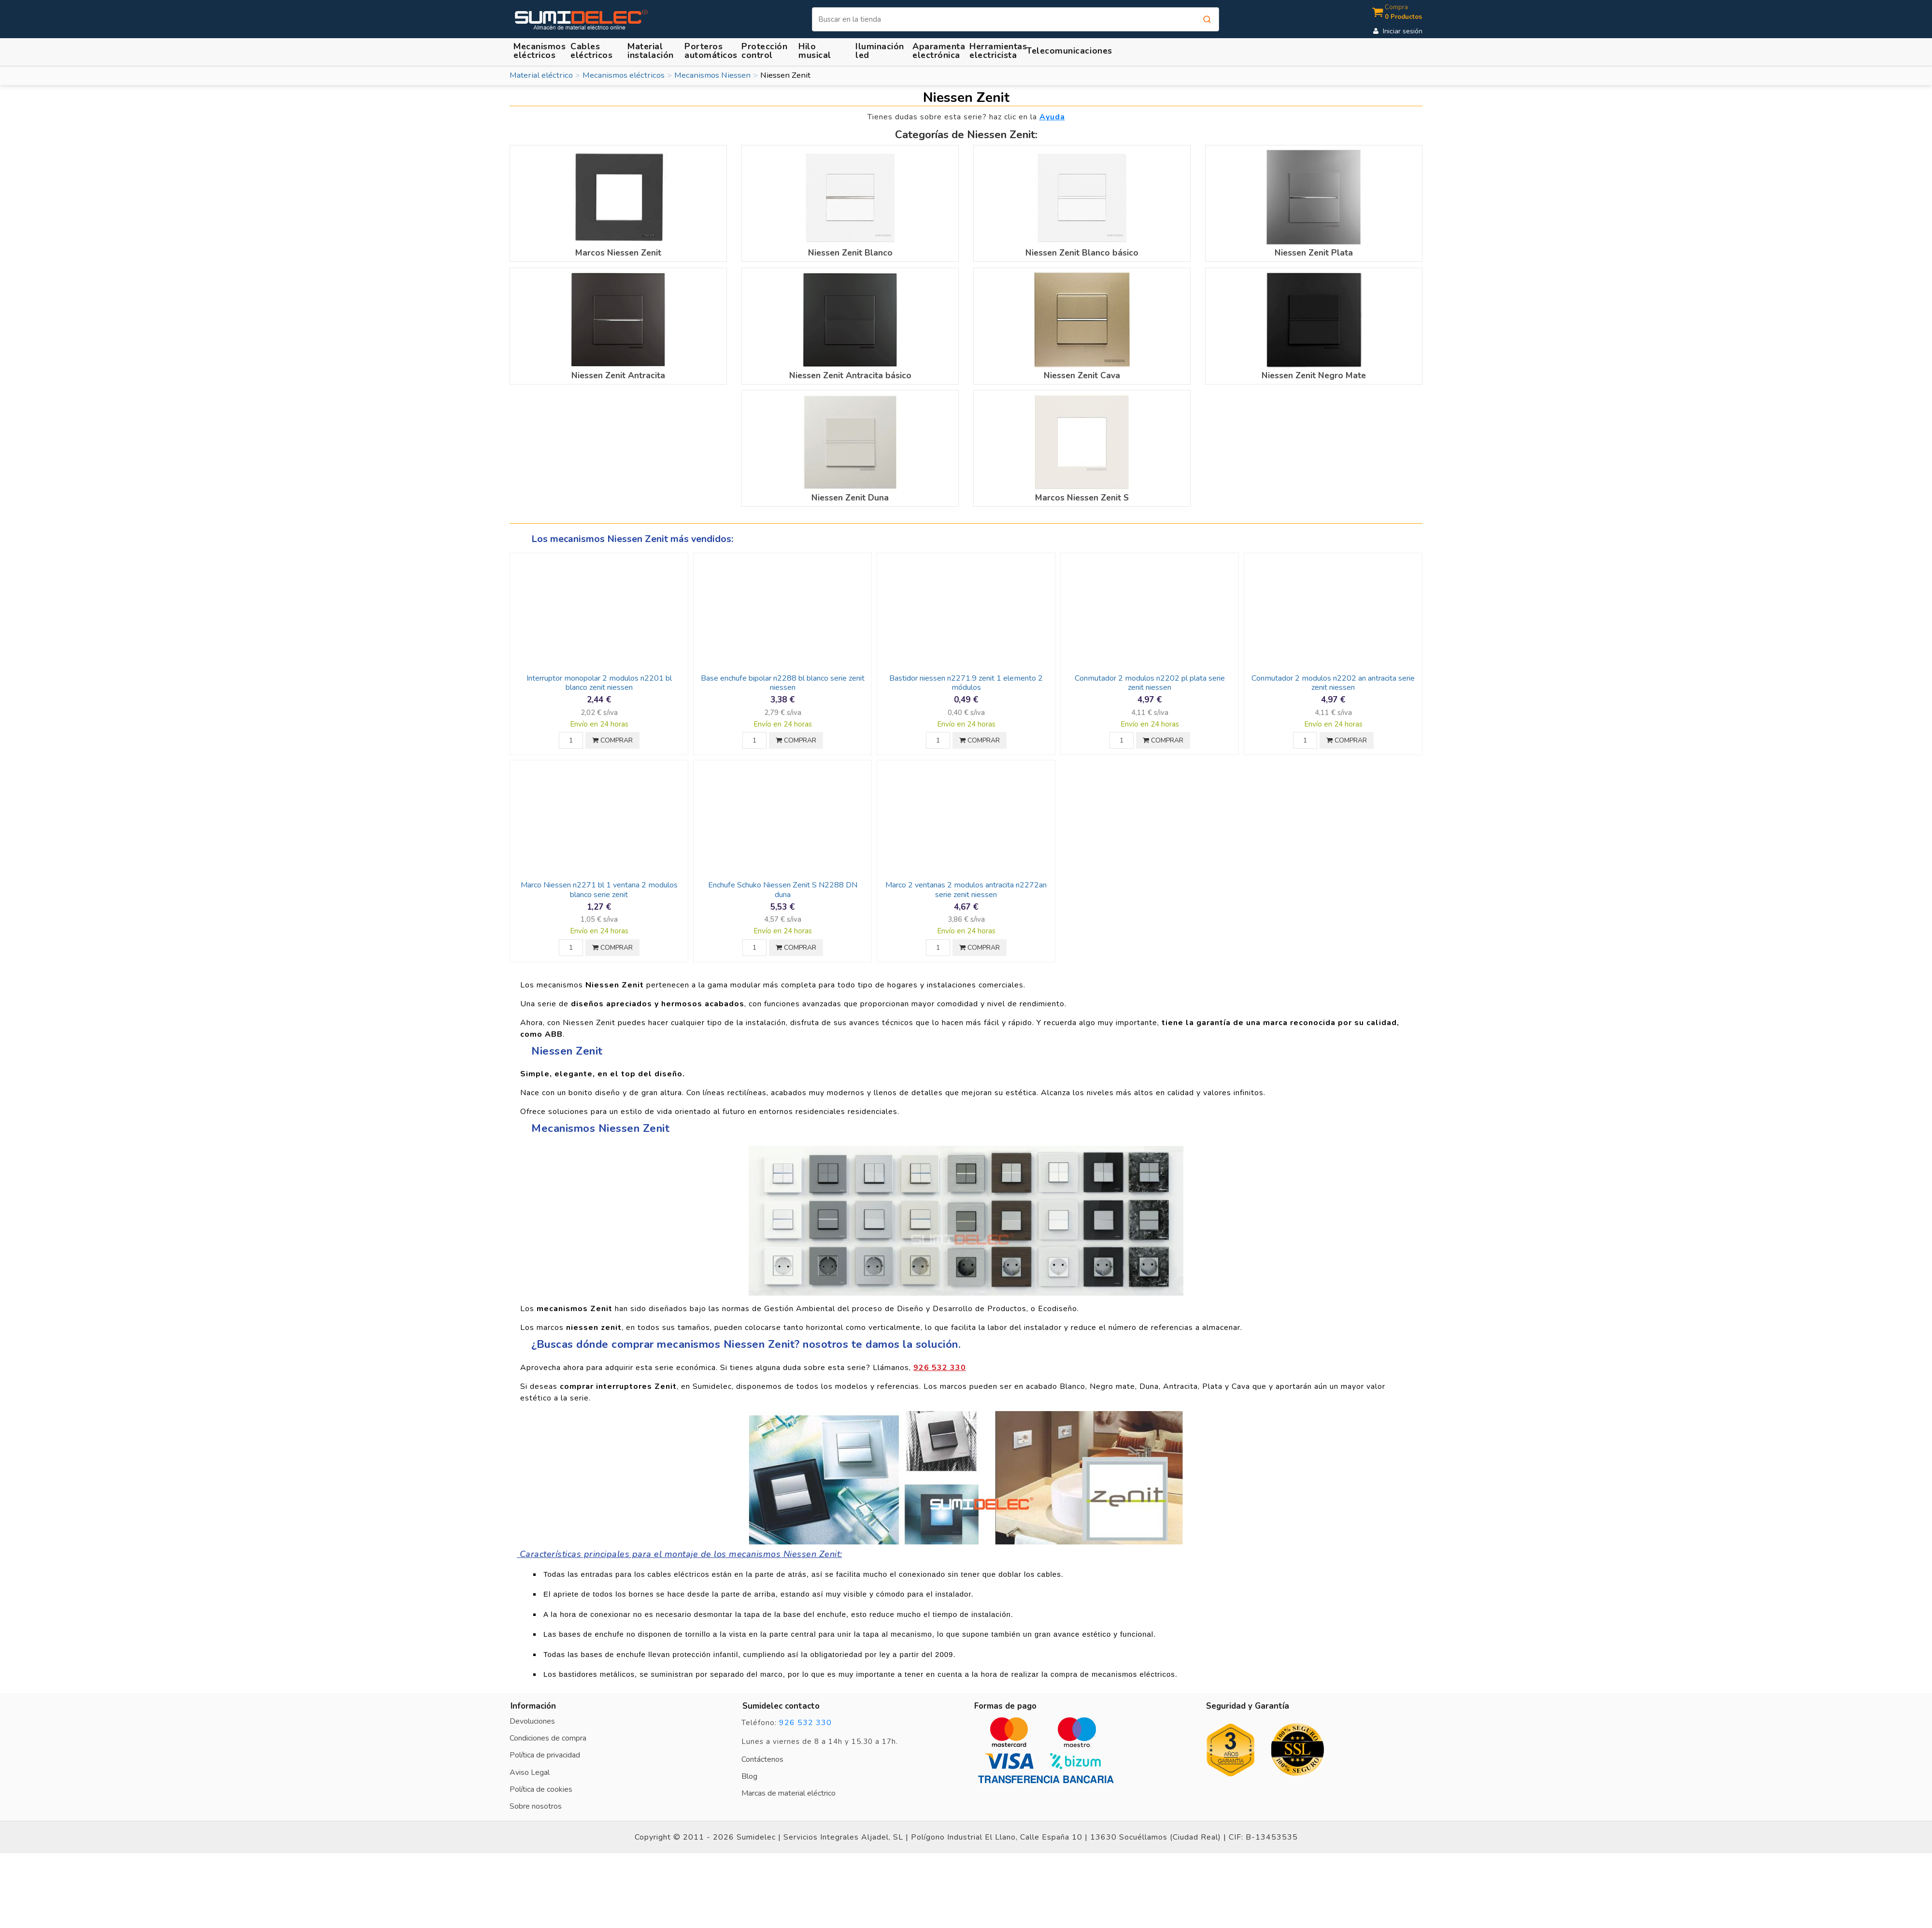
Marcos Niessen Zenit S (1082, 497)
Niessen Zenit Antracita (618, 375)
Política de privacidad (545, 1755)
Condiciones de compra (548, 1738)
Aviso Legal (530, 1772)
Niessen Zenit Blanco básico (1081, 252)
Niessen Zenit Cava (1082, 375)
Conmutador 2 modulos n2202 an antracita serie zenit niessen (1333, 683)
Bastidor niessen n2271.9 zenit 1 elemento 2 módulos (966, 683)
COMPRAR (612, 740)
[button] (652, 50)
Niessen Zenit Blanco (850, 252)
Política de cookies (541, 1789)
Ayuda (1052, 117)
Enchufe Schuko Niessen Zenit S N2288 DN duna (782, 890)
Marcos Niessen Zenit (618, 252)
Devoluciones (532, 1721)
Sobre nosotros (536, 1806)
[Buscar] (1015, 19)
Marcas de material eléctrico (788, 1793)
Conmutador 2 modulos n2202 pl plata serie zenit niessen (1150, 683)
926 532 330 (805, 1722)
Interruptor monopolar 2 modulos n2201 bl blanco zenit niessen (599, 683)
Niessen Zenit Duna (850, 497)
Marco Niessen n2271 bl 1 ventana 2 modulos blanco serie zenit (599, 890)
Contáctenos (762, 1759)
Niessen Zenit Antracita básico (850, 375)
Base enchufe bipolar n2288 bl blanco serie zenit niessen (783, 683)
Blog (749, 1776)
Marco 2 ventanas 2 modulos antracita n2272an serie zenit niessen (966, 890)
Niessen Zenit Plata (1314, 252)
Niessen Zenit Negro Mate (1314, 375)
